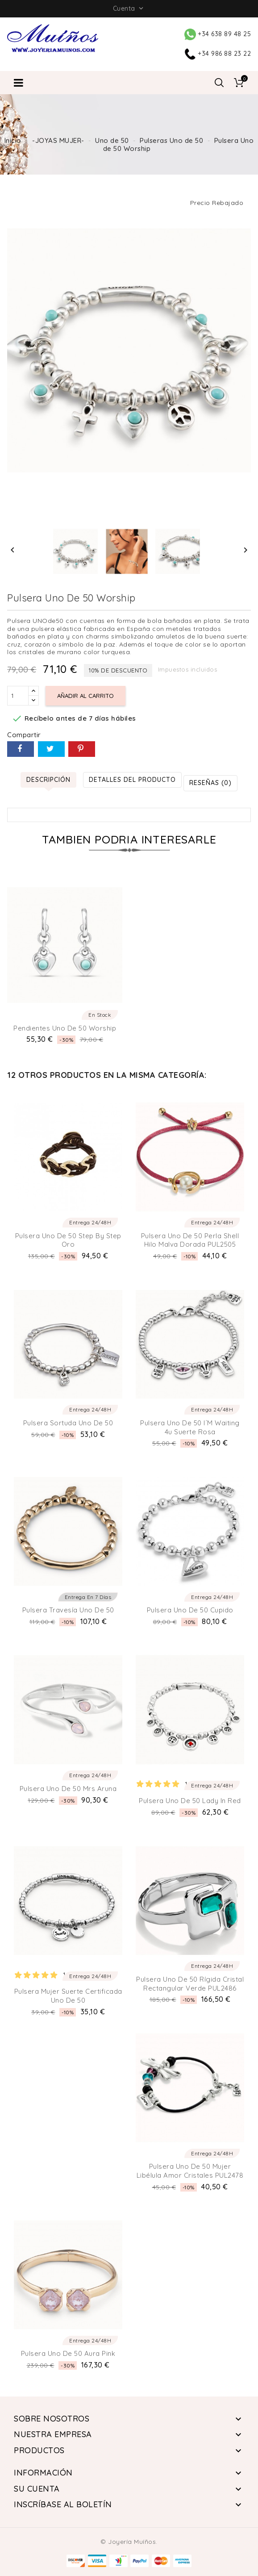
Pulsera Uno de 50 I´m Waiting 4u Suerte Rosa (190, 1427)
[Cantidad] (18, 696)
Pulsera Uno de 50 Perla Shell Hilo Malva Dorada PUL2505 (190, 1240)
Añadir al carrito (85, 695)
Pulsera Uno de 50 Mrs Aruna (68, 1788)
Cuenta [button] (129, 8)
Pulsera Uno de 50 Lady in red (190, 1800)
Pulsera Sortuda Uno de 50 (68, 1423)
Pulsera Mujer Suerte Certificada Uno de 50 (68, 1995)
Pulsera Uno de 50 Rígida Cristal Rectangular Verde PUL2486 (190, 1983)
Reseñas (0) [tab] (210, 783)
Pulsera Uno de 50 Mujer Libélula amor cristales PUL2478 (190, 2170)
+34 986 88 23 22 (217, 54)
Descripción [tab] (48, 780)
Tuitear (51, 749)
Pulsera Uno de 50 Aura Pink (68, 2353)
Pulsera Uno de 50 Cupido (190, 1610)
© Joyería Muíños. (129, 2542)
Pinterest (81, 749)
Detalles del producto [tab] (132, 780)
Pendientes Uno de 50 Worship (64, 1028)
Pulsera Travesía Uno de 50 (68, 1610)
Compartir (20, 749)
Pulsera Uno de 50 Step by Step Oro (68, 1240)
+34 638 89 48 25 (217, 34)
